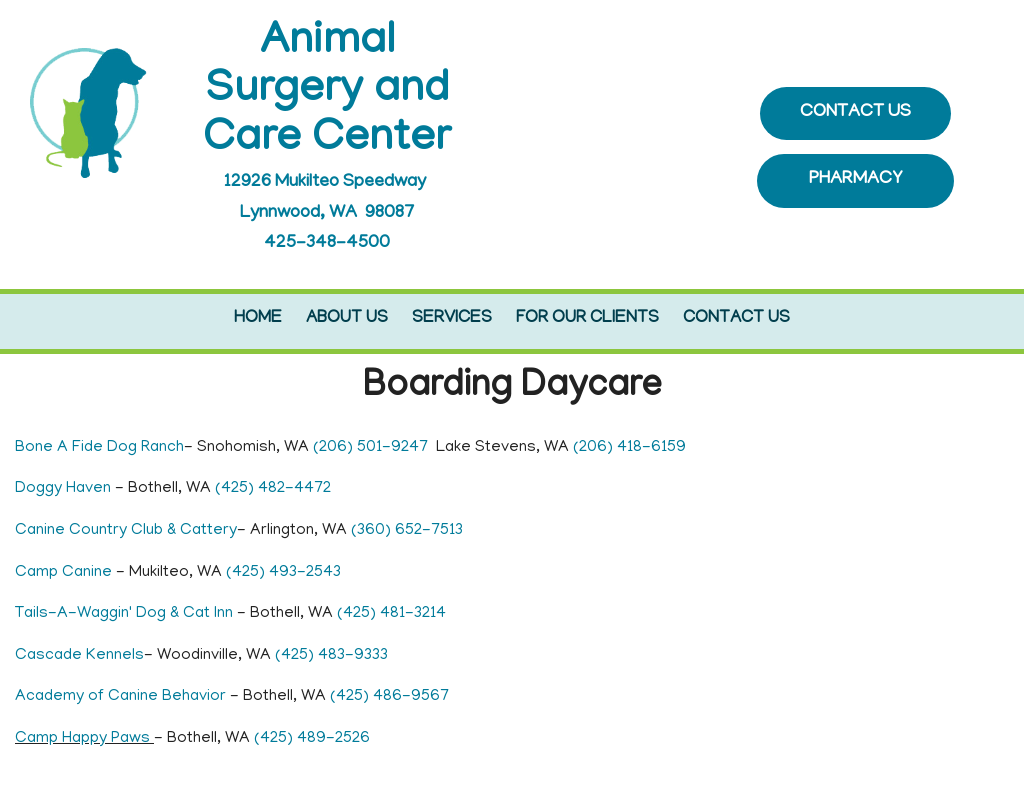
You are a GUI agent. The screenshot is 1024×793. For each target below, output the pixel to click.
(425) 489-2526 (312, 739)
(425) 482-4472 (273, 489)
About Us (347, 319)
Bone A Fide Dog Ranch (99, 448)
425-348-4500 (327, 244)
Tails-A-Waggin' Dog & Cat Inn (124, 614)
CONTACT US (855, 113)
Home (258, 319)
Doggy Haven (65, 489)
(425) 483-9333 (331, 656)
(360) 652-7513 (407, 531)
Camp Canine (65, 573)
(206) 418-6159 (629, 448)
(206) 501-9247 (370, 448)
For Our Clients (587, 319)
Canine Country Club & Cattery (126, 531)
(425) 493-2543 (283, 573)
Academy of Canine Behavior (122, 697)
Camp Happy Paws (84, 739)
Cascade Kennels (79, 656)
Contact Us (736, 319)
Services (452, 319)
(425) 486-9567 (389, 697)
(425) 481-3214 (391, 614)
